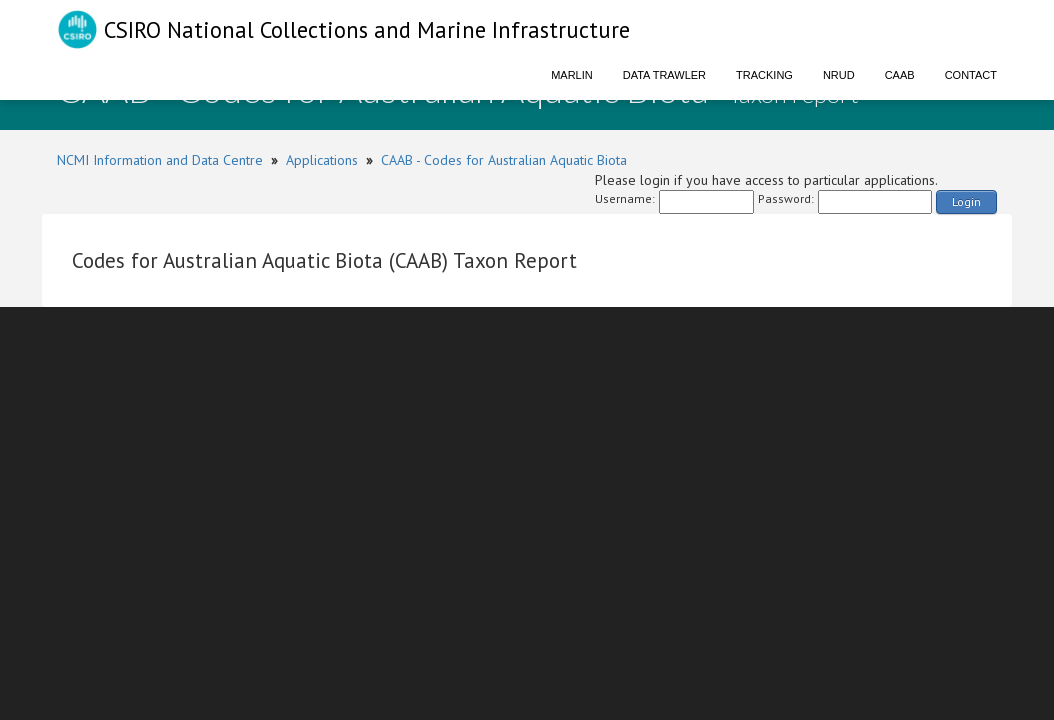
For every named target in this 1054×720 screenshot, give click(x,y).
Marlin (572, 75)
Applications (322, 160)
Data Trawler (664, 75)
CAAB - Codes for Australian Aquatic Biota (504, 160)
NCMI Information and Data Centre (160, 160)
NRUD (839, 75)
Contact (971, 75)
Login (966, 201)
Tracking (764, 75)
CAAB (900, 75)
